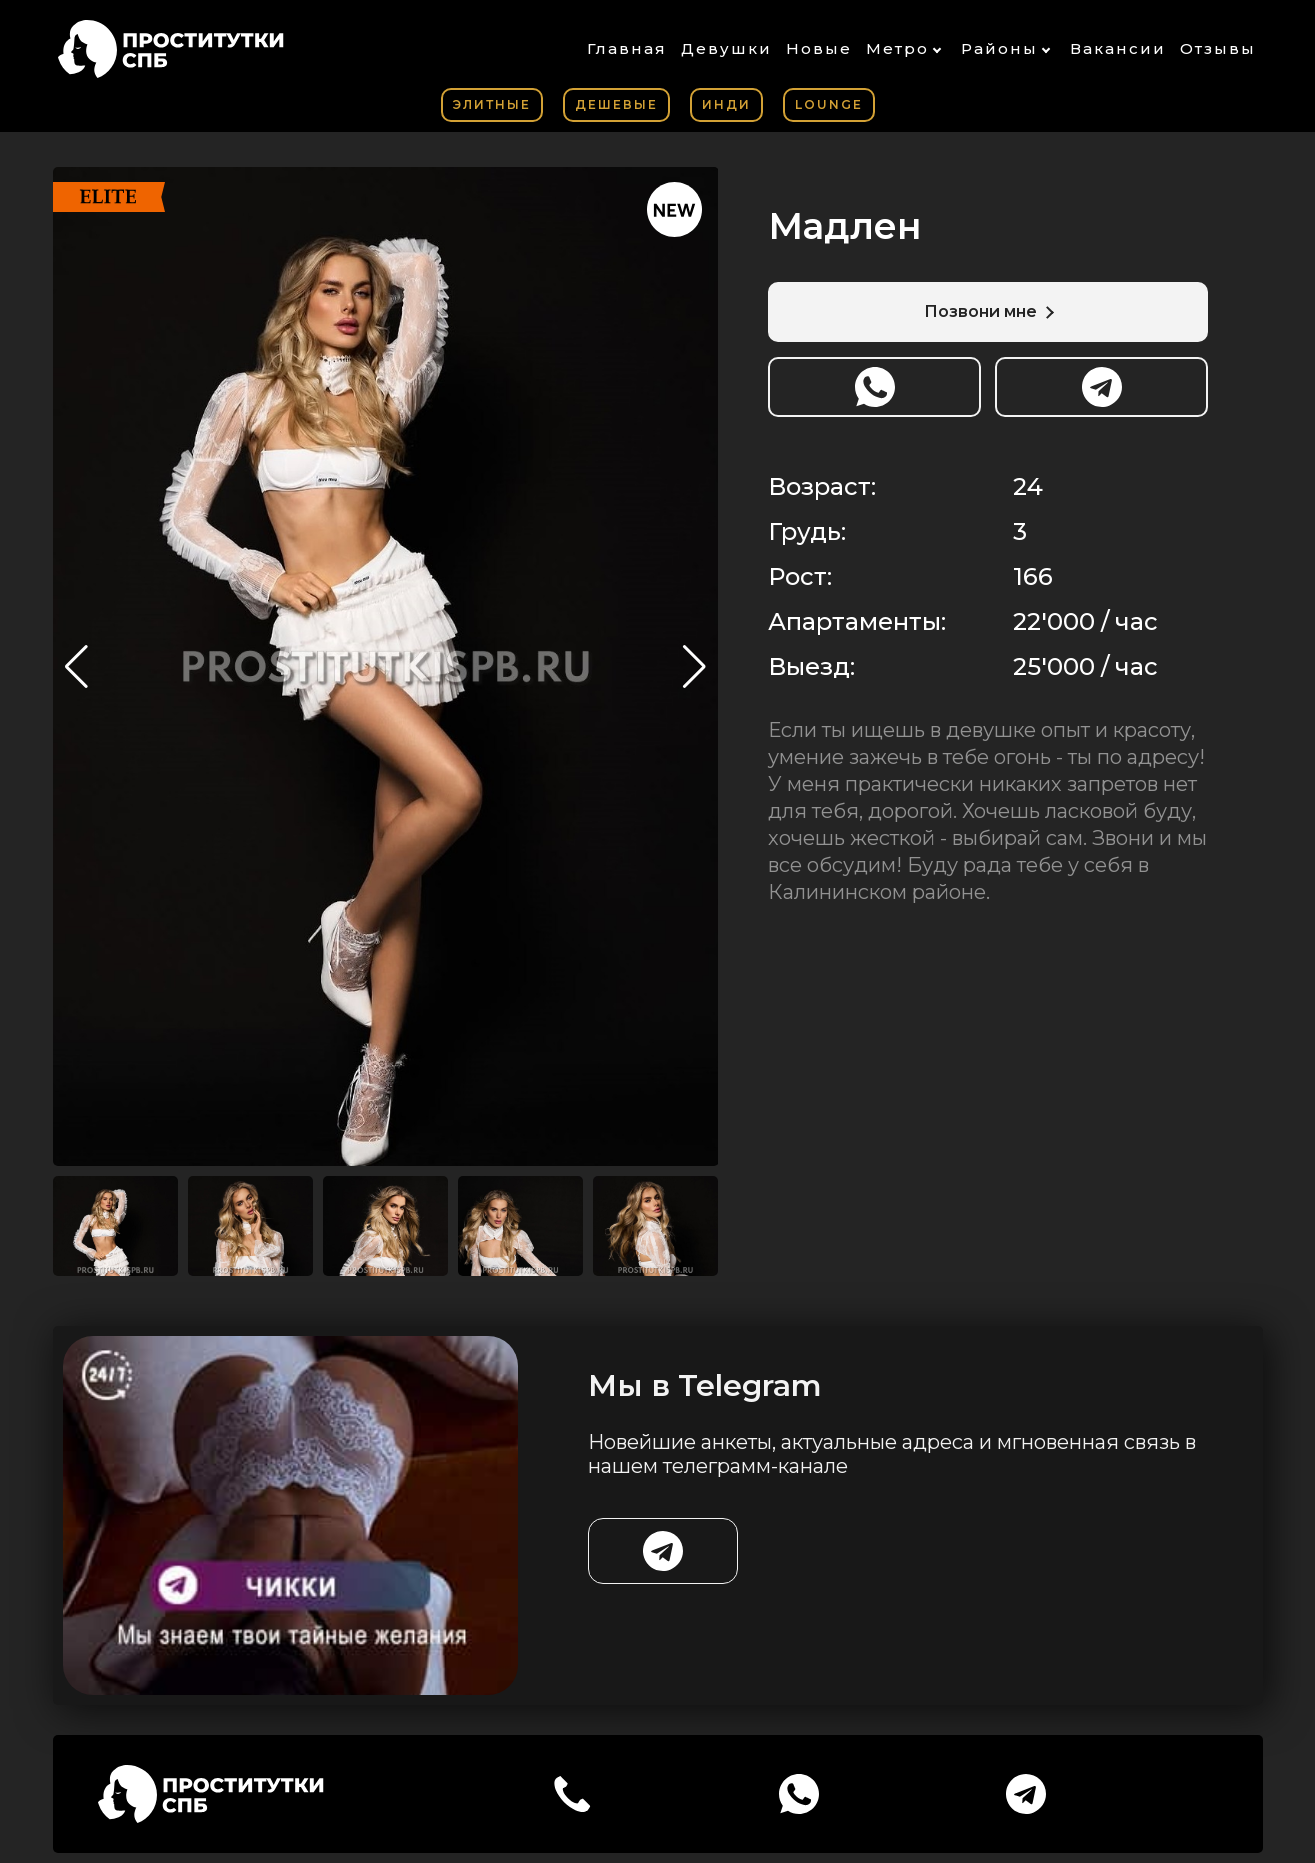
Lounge (829, 104)
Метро (897, 48)
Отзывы (1218, 48)
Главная (627, 48)
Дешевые (616, 104)
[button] (694, 667)
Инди (726, 104)
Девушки (726, 48)
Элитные (492, 104)
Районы (999, 48)
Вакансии (1118, 48)
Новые (819, 48)
